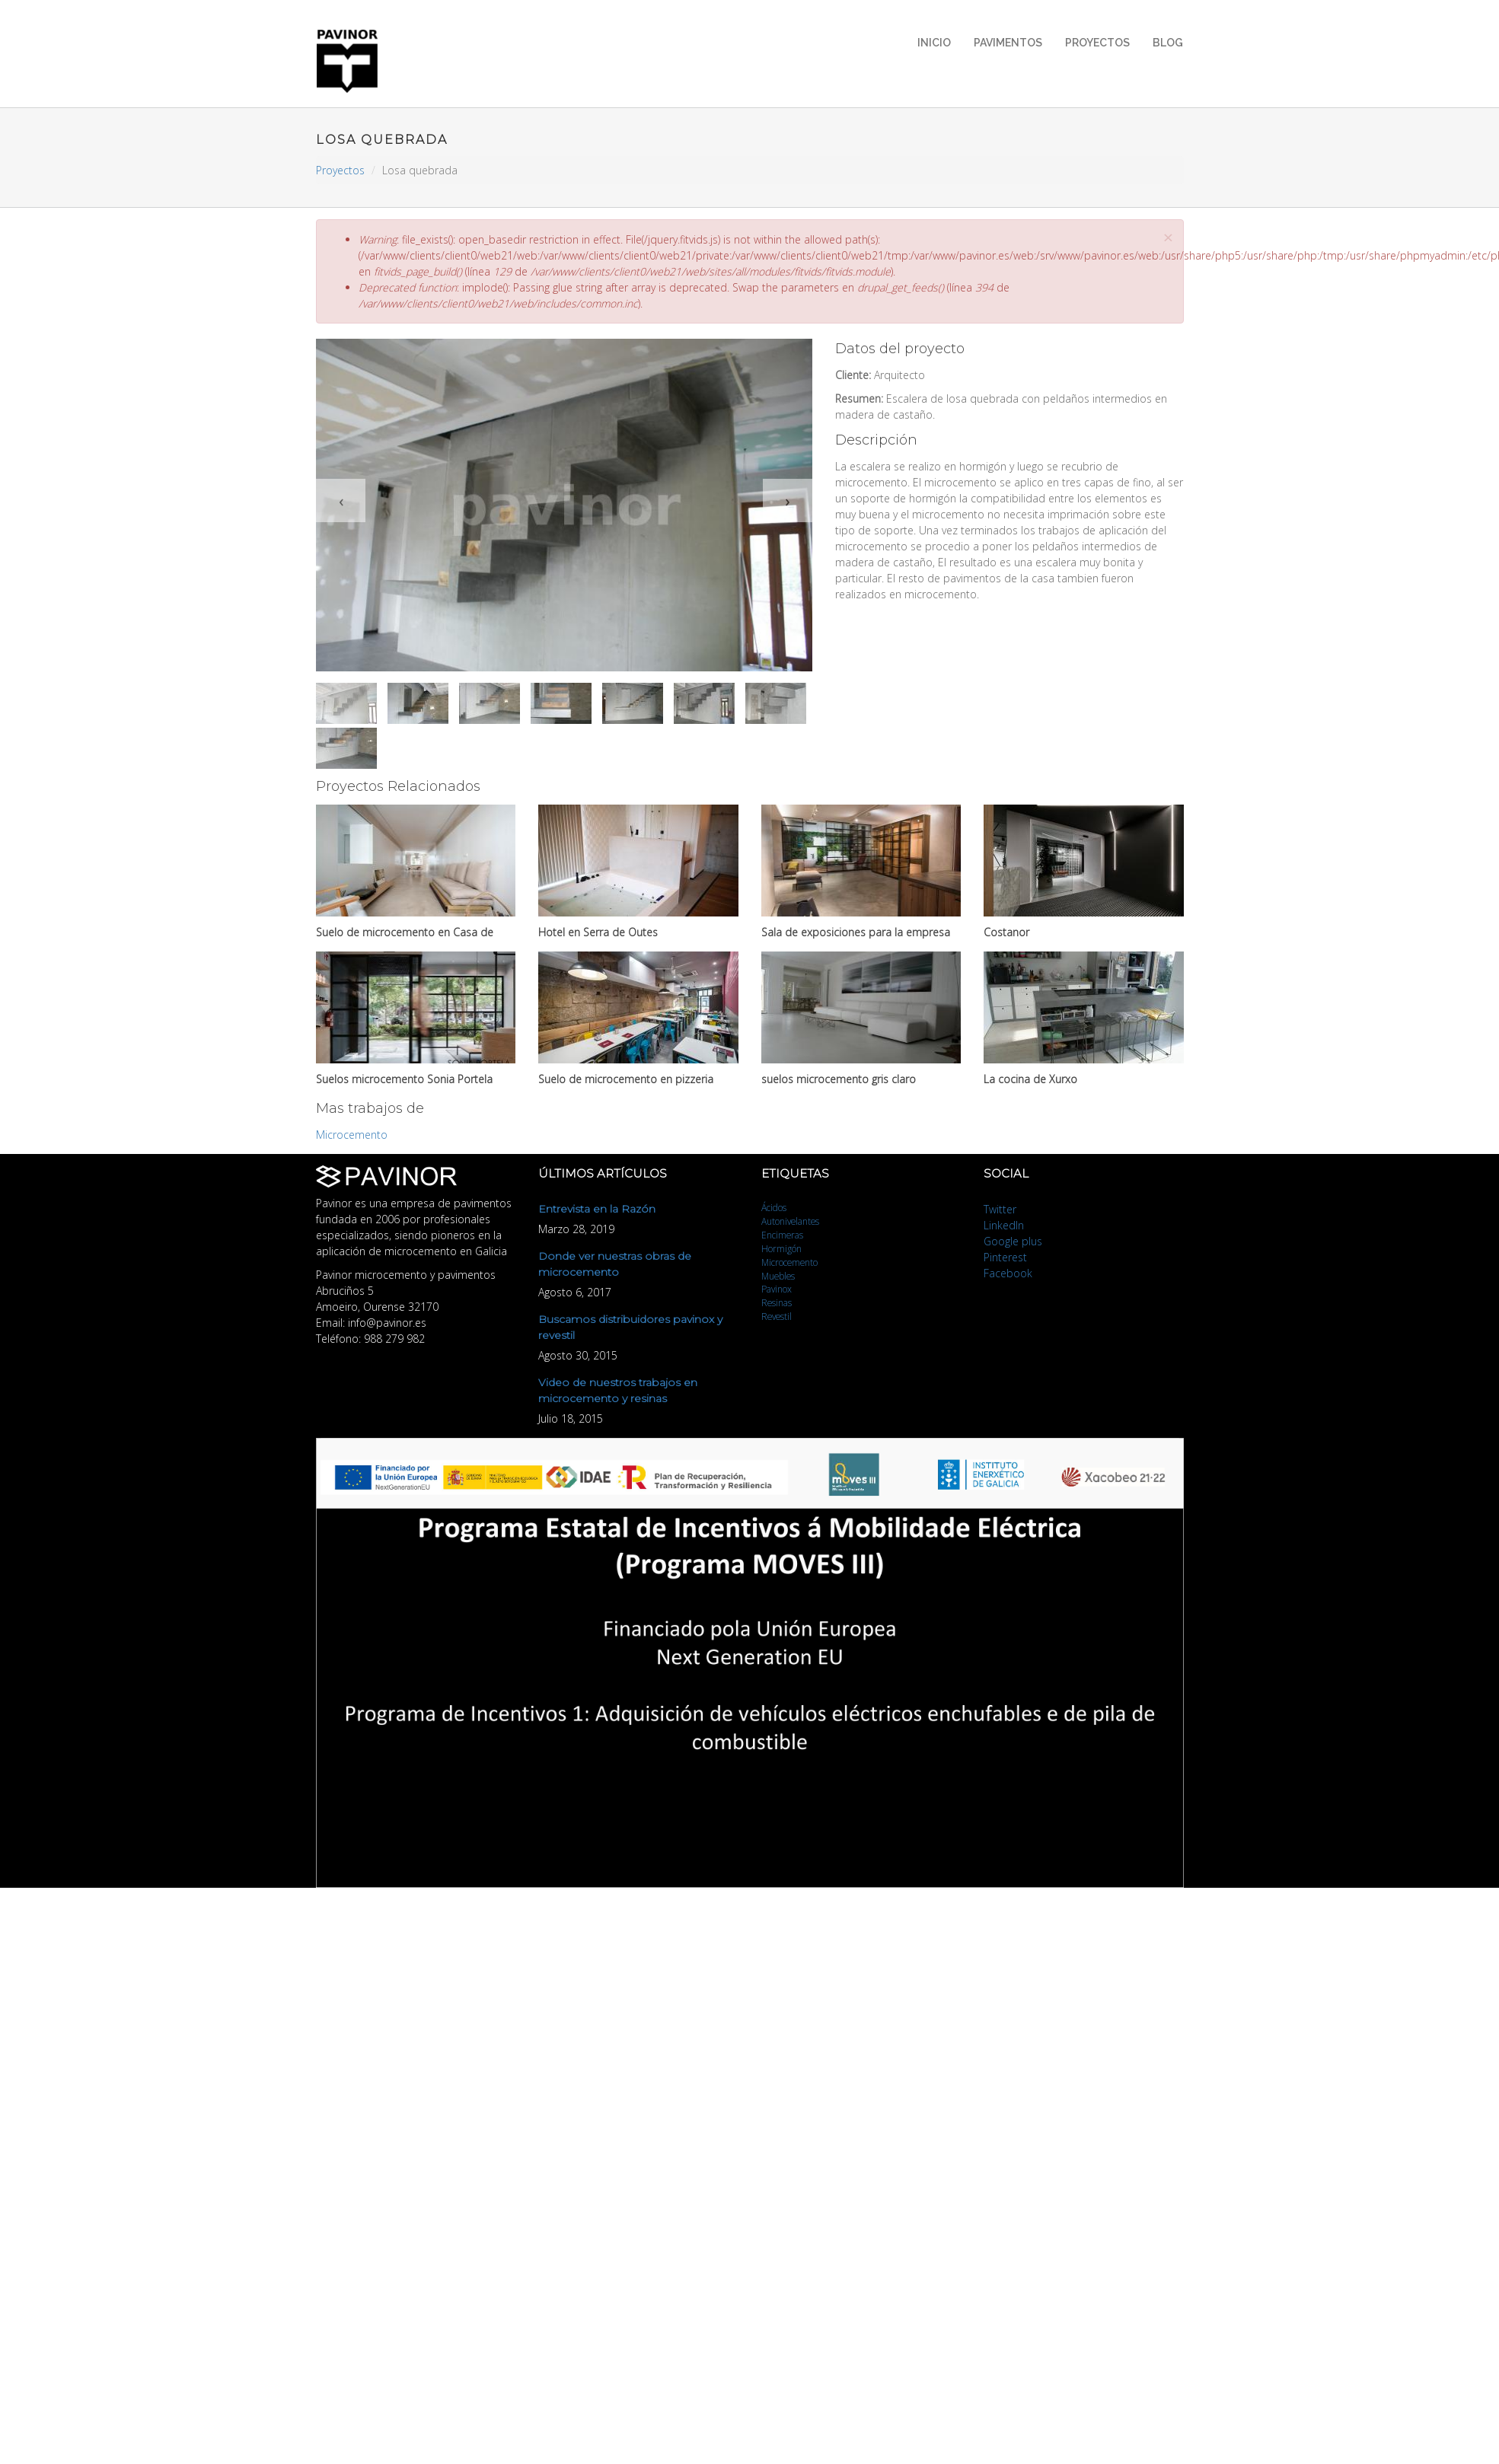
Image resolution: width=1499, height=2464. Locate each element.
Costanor (1006, 932)
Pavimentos (1008, 43)
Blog (1168, 43)
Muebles (778, 1276)
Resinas (776, 1302)
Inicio (934, 43)
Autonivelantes (790, 1221)
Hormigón (781, 1248)
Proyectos (1097, 43)
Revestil (776, 1316)
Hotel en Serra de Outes (598, 932)
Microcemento (352, 1134)
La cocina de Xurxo (1030, 1079)
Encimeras (782, 1235)
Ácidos (773, 1207)
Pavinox (776, 1289)
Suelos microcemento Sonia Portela (404, 1079)
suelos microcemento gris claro (838, 1079)
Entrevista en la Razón (596, 1209)
